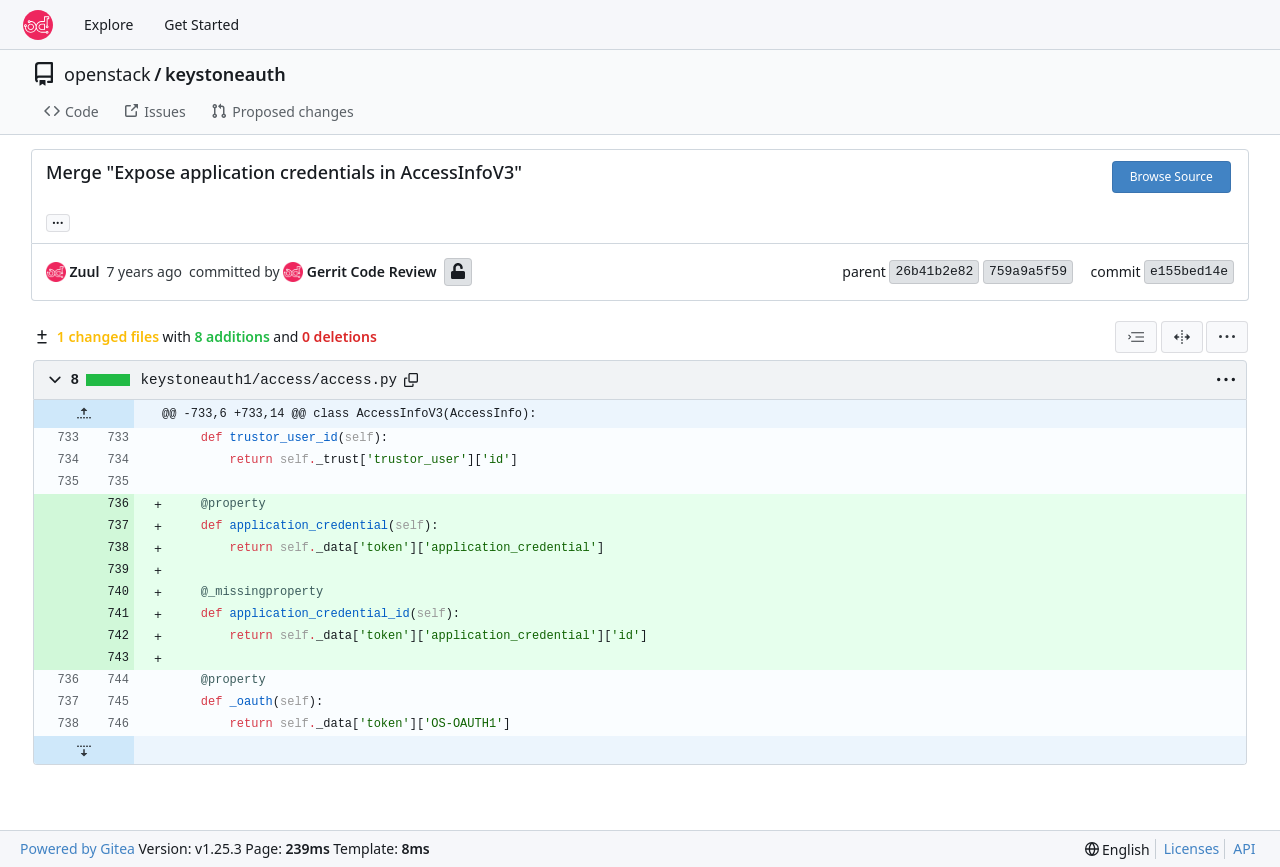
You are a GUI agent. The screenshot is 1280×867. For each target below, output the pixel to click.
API (1244, 848)
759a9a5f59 (1028, 271)
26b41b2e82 (934, 271)
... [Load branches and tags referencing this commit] (58, 221)
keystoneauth (225, 74)
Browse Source (1171, 176)
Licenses (1192, 848)
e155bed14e (1189, 271)
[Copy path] (411, 380)
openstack (107, 74)
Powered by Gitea (77, 848)
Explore (108, 24)
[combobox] (1136, 337)
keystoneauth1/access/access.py (269, 380)
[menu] (1227, 337)
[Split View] (1182, 337)
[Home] (38, 25)
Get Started (201, 24)
